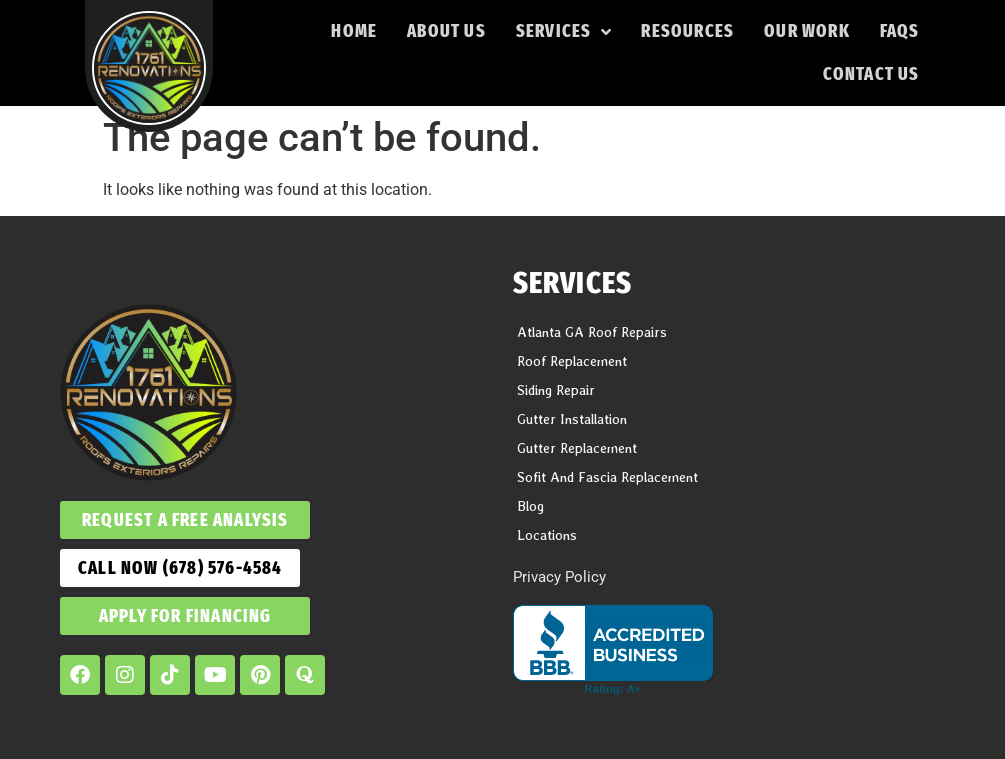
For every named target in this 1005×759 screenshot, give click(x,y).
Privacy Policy (559, 577)
